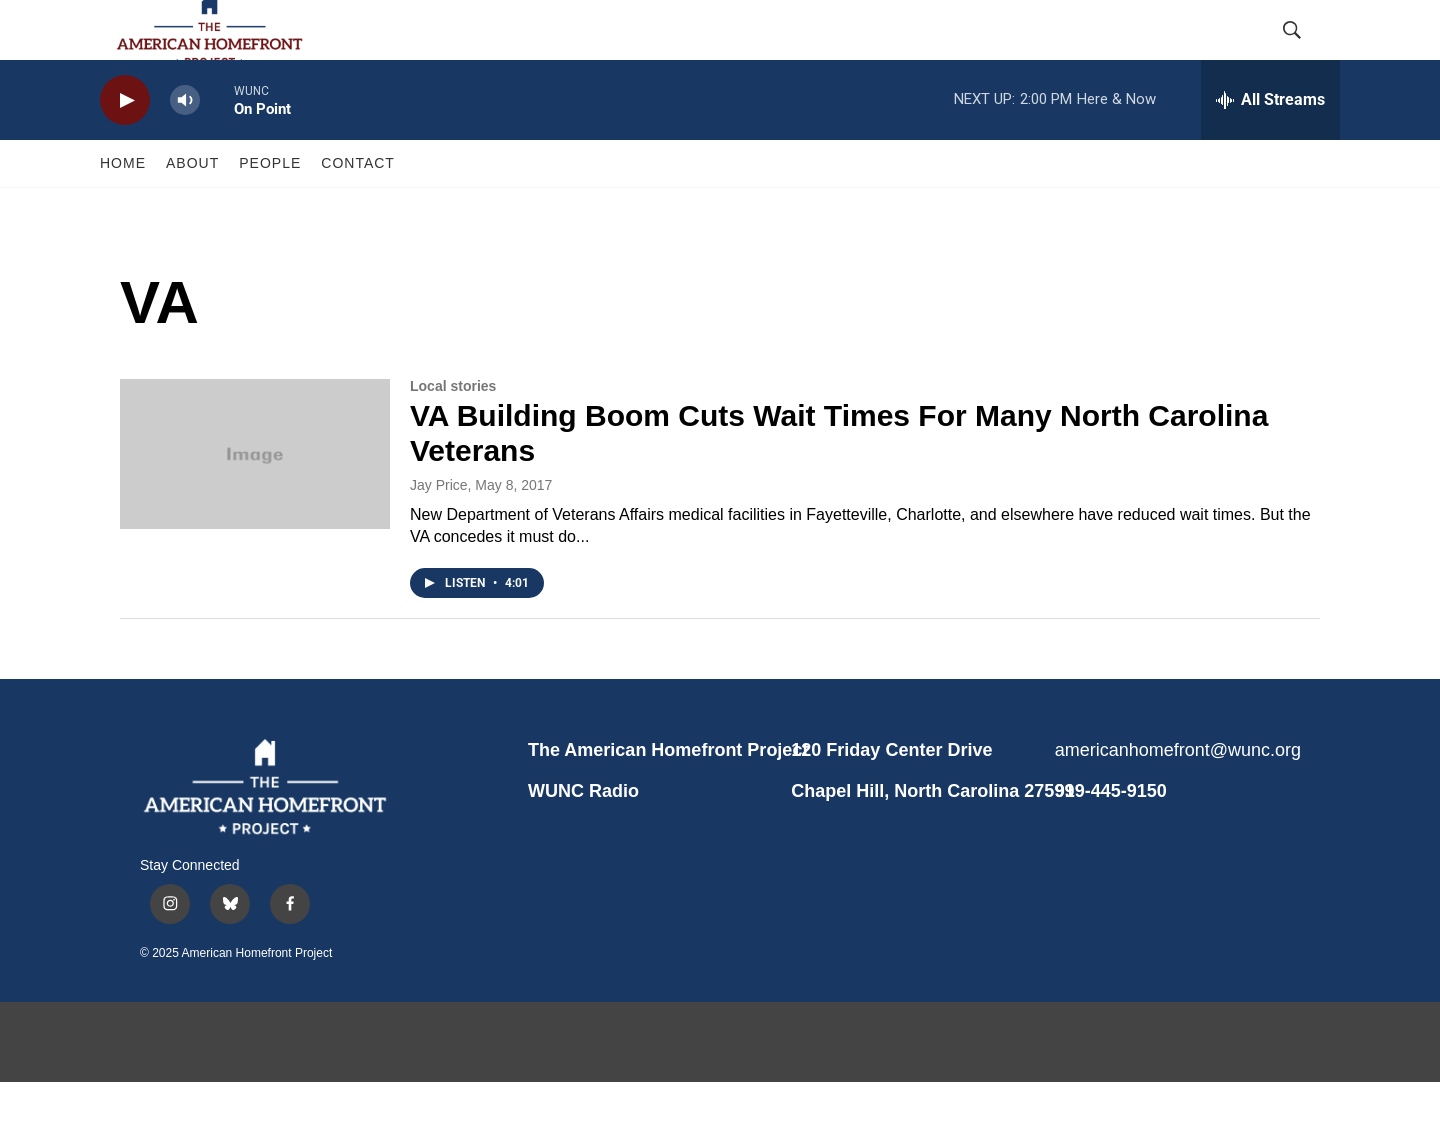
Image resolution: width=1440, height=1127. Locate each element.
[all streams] (1270, 145)
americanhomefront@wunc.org (1177, 795)
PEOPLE (270, 208)
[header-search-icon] (1308, 53)
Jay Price (439, 530)
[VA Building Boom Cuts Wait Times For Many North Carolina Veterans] (255, 499)
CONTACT (358, 208)
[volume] (185, 145)
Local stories (453, 431)
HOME (123, 208)
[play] (125, 145)
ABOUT (192, 208)
